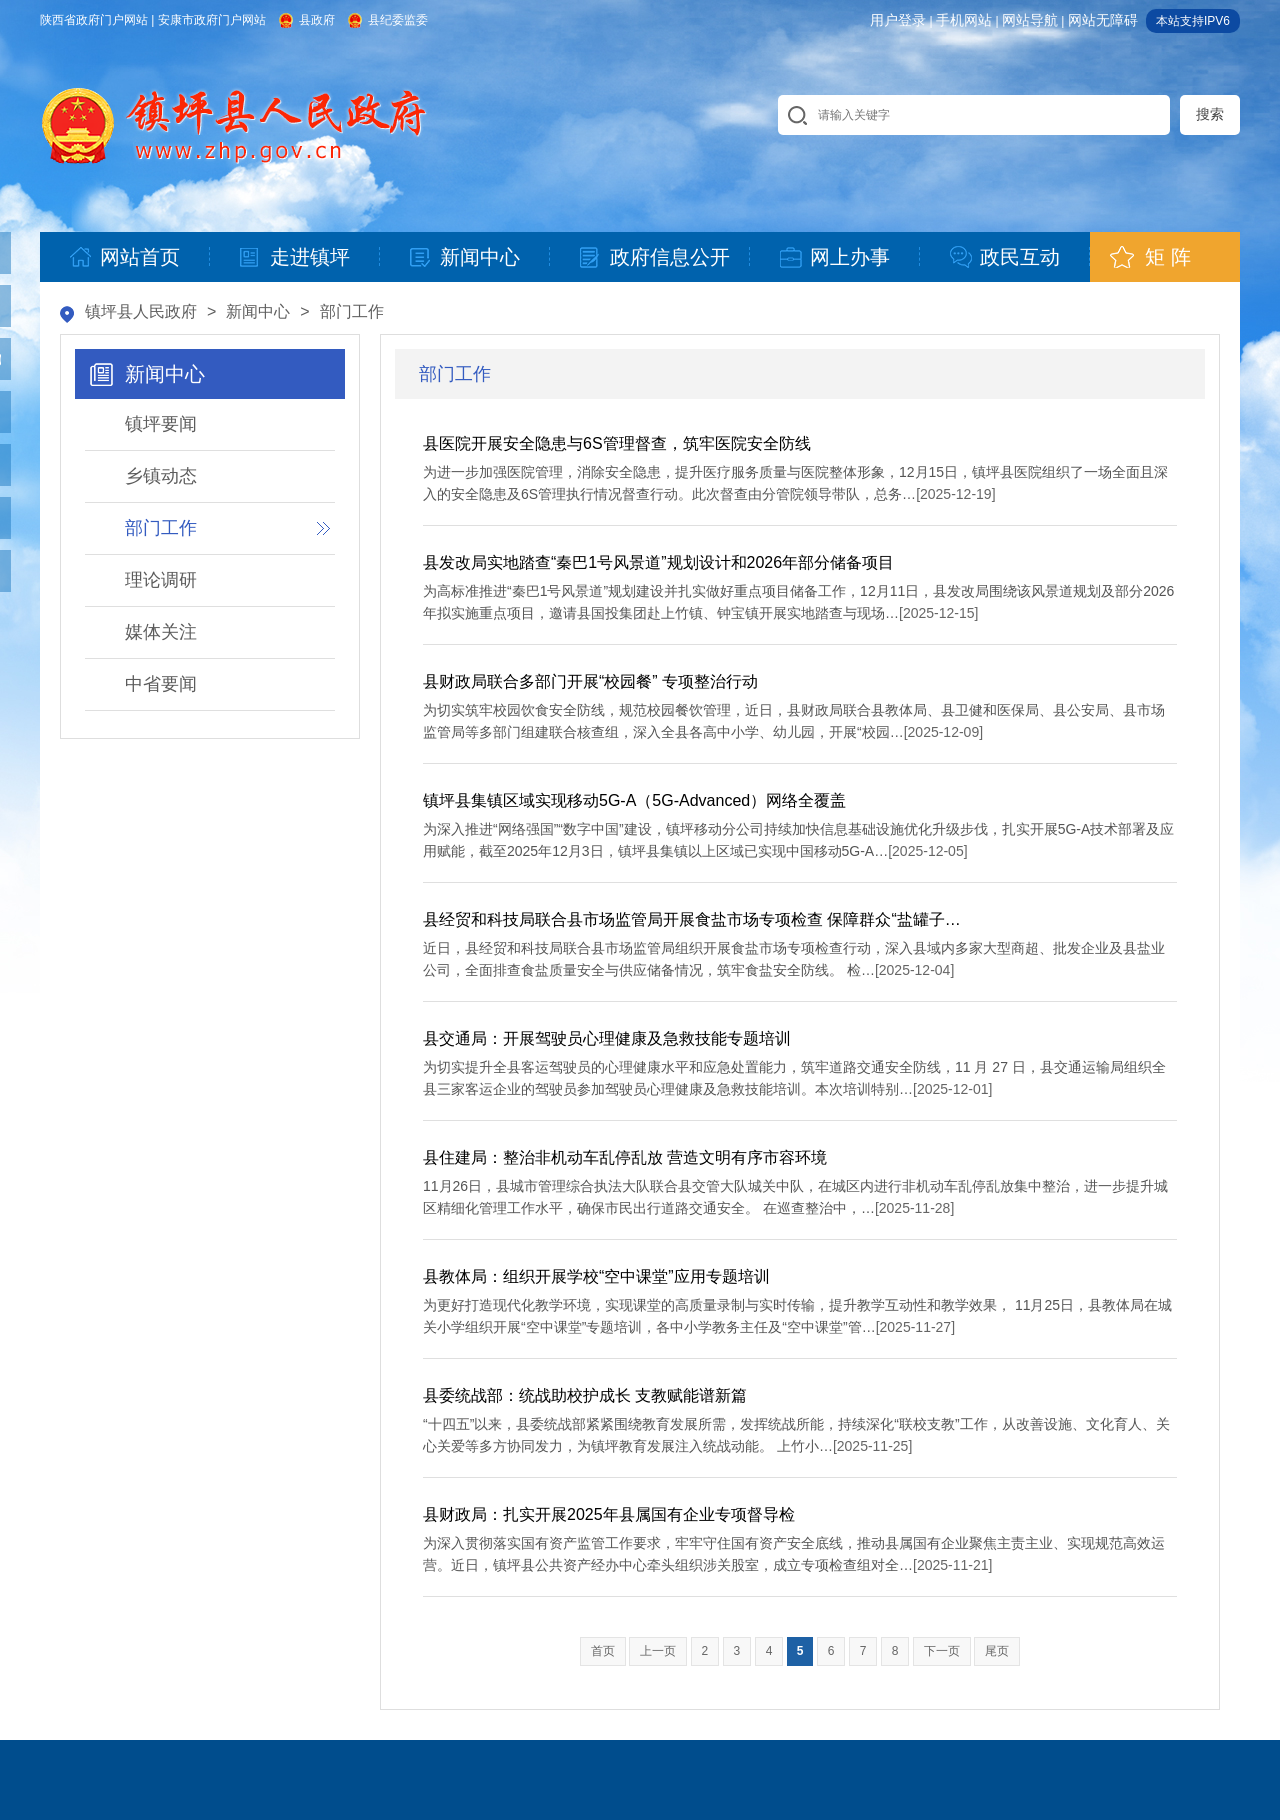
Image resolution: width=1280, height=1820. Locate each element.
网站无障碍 (1103, 20)
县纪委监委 (398, 20)
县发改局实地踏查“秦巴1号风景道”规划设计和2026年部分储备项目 (658, 562)
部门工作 (352, 311)
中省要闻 (161, 684)
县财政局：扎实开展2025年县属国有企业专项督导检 (609, 1514)
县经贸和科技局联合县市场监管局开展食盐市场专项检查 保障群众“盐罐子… (692, 919)
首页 (603, 1651)
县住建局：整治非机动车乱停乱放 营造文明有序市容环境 (625, 1157)
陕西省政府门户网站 (94, 20)
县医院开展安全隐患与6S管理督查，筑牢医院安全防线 (617, 443)
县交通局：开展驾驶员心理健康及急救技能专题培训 (607, 1038)
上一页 (658, 1651)
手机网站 (964, 20)
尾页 (997, 1651)
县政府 (317, 20)
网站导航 (1030, 20)
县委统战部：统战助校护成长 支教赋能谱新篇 (585, 1395)
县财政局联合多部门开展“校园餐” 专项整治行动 (590, 681)
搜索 (1210, 114)
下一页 (942, 1651)
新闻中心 (258, 311)
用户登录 (898, 20)
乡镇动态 (161, 476)
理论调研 (161, 580)
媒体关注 (161, 632)
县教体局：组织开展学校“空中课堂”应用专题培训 (596, 1276)
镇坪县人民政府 (141, 311)
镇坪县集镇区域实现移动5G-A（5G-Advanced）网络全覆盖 (634, 800)
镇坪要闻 (161, 424)
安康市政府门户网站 (212, 20)
